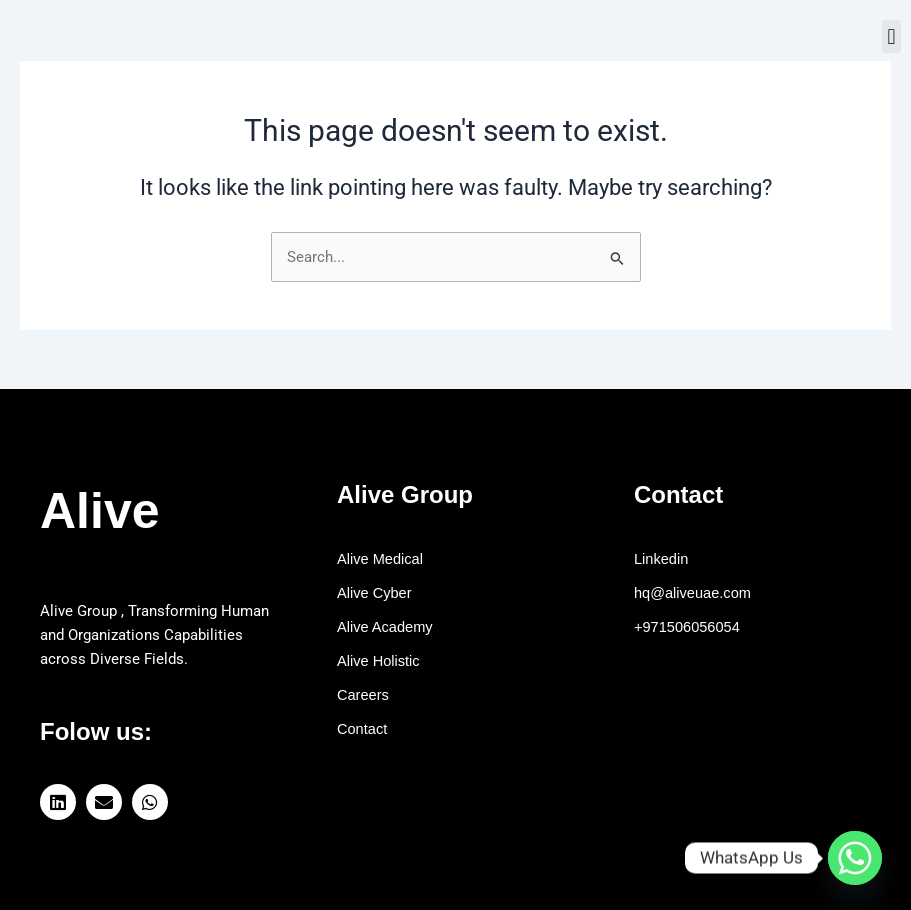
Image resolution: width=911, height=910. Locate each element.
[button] (891, 36)
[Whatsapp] (855, 858)
